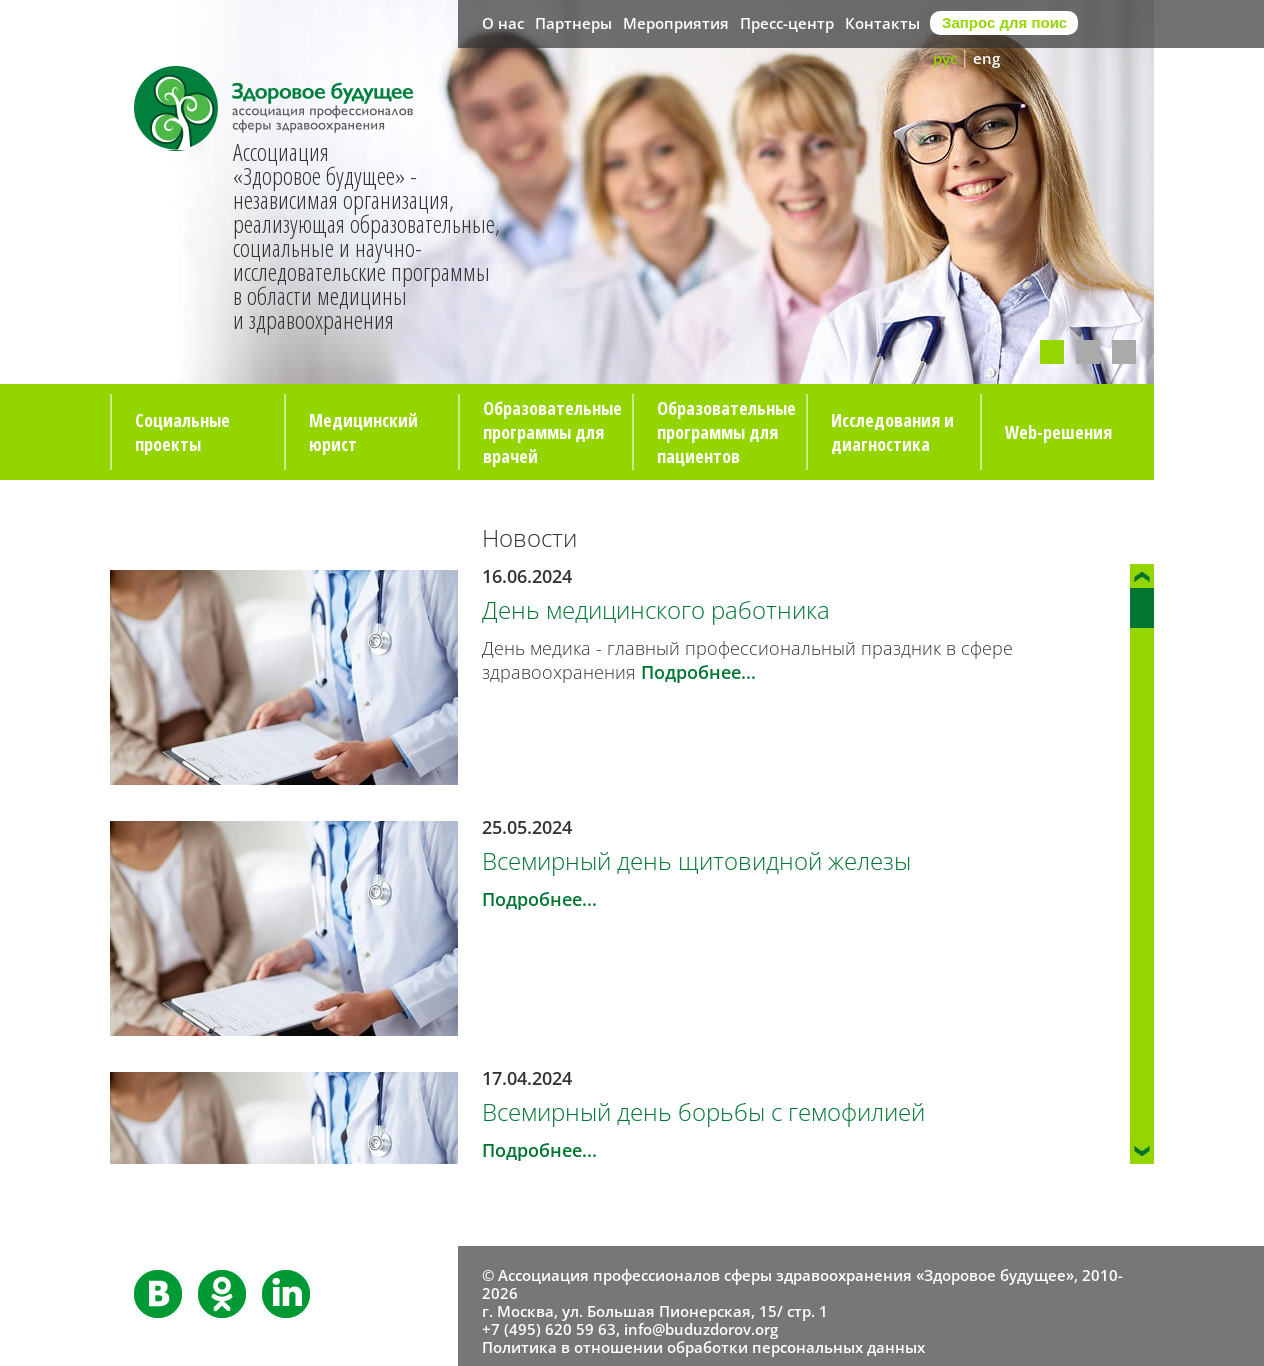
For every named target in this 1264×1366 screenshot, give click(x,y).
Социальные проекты (182, 432)
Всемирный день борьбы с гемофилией (703, 1111)
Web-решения (1058, 432)
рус (945, 58)
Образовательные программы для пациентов (726, 432)
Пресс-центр (787, 23)
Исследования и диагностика (892, 432)
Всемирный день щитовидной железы (696, 860)
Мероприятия (676, 23)
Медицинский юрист (363, 432)
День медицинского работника (656, 609)
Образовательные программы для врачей (552, 432)
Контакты (882, 23)
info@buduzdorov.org (701, 1329)
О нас (503, 23)
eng (986, 58)
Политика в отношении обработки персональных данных (703, 1347)
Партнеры (573, 23)
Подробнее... (698, 672)
